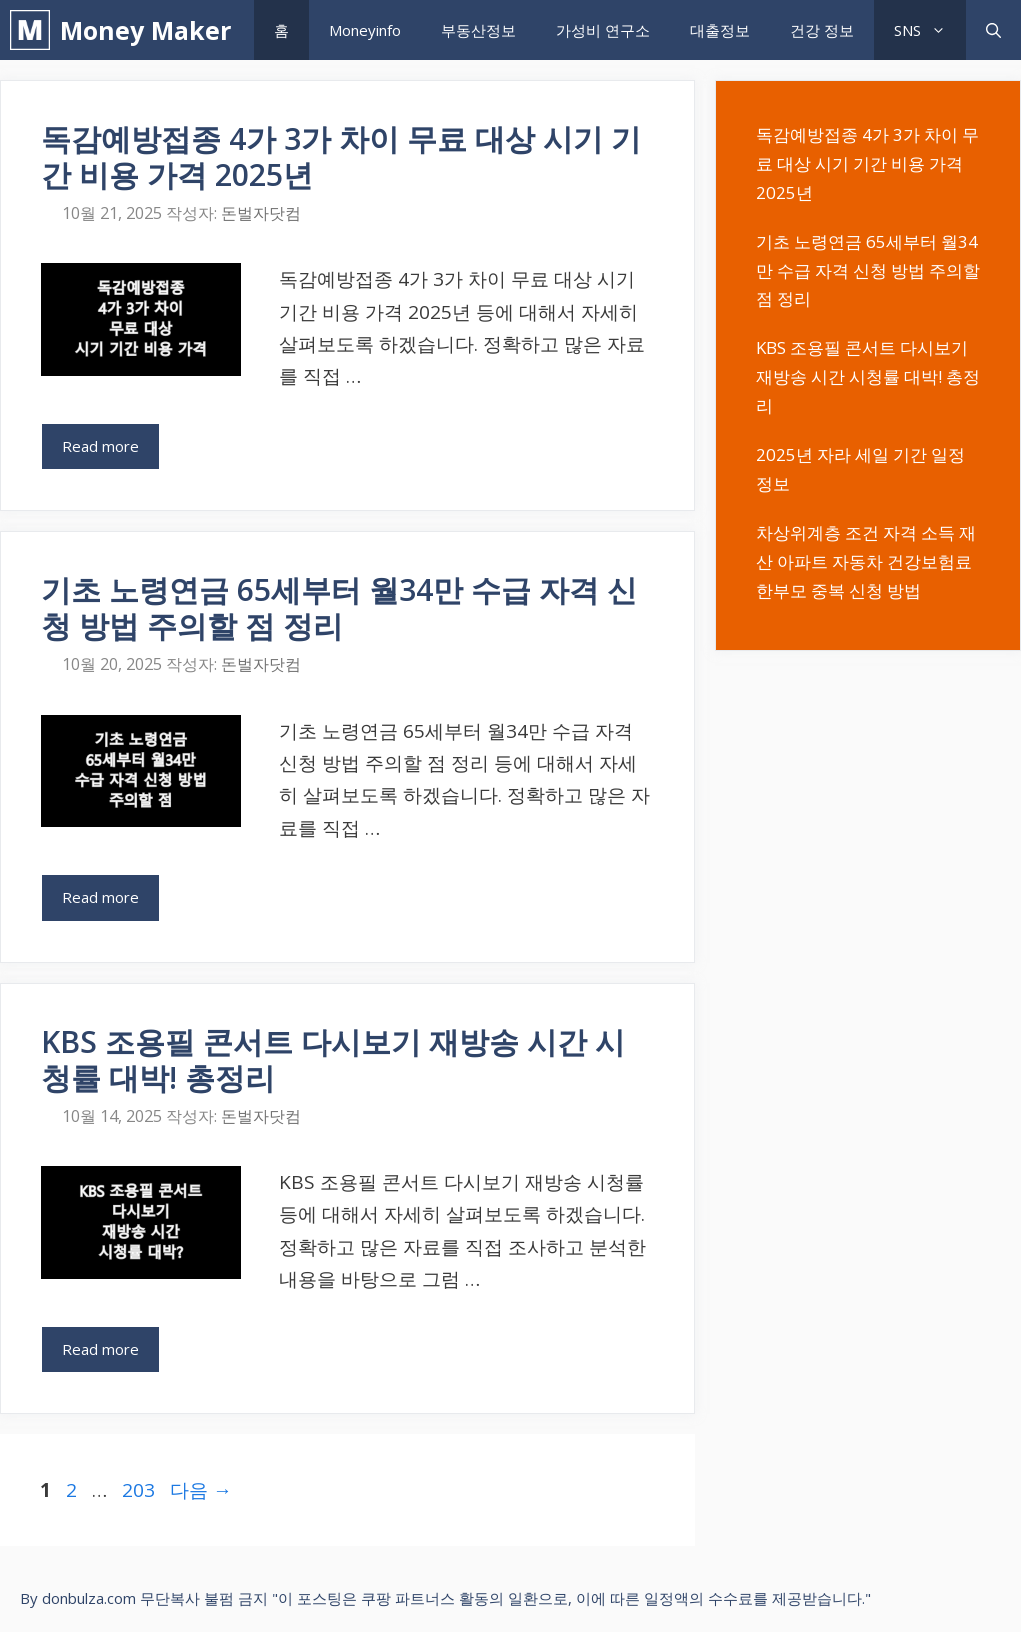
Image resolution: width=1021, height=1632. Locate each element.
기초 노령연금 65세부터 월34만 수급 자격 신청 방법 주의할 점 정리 (339, 607)
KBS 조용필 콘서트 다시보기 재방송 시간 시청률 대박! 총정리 (333, 1059)
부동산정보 (478, 30)
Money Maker (145, 30)
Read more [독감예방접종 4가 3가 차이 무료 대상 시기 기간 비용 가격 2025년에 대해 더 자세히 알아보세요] (100, 446)
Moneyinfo (365, 30)
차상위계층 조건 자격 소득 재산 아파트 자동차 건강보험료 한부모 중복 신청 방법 (866, 561)
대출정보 (720, 30)
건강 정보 (822, 30)
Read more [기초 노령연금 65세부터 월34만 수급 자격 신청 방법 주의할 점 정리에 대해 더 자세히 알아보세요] (100, 897)
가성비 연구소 (603, 30)
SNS (930, 30)
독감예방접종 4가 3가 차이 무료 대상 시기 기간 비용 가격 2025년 (341, 156)
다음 (201, 1490)
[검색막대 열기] (993, 30)
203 (138, 1490)
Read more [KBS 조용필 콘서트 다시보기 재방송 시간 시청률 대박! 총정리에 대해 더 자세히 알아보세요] (100, 1349)
